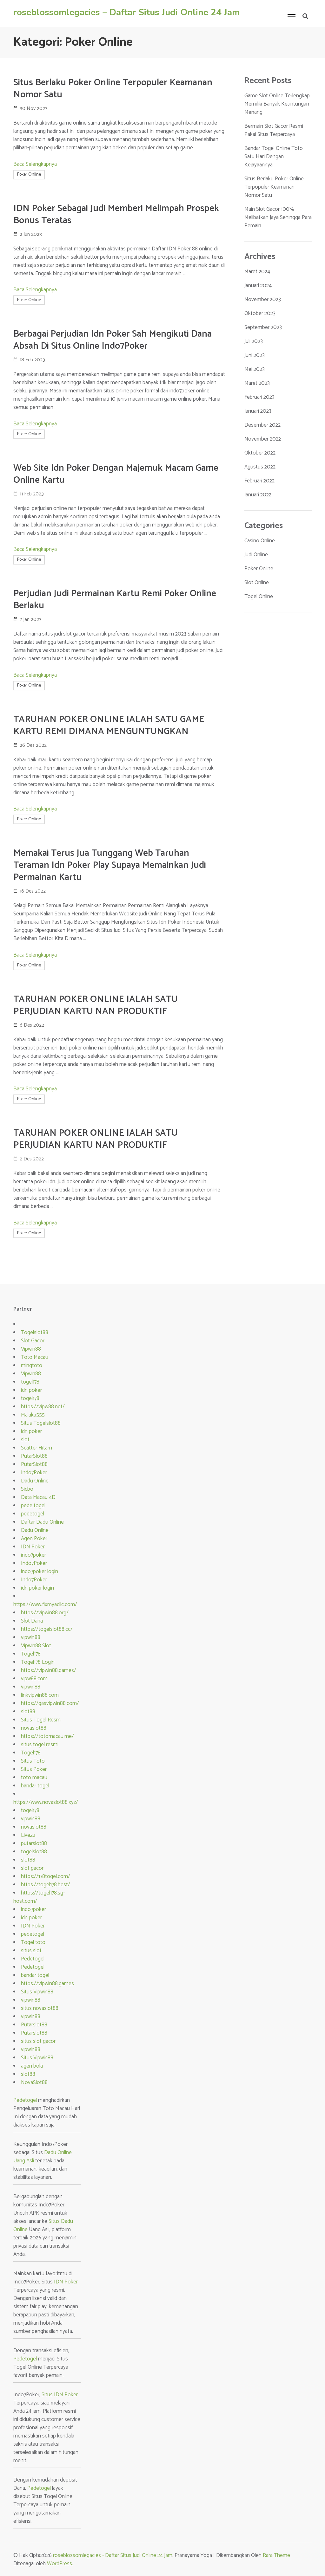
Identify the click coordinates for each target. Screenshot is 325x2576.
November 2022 (262, 439)
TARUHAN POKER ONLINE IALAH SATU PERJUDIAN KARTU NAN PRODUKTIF (95, 1005)
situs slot (31, 1950)
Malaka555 (33, 1415)
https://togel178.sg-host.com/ (39, 1897)
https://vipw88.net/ (43, 1406)
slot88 (28, 1711)
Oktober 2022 (259, 453)
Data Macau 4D (38, 1497)
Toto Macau (34, 1357)
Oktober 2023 (259, 313)
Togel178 (31, 1654)
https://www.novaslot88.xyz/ (45, 1802)
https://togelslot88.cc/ (47, 1629)
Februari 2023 (259, 397)
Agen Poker (34, 1538)
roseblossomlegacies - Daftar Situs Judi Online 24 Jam (112, 2555)
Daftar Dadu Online (42, 1522)
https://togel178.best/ (45, 1884)
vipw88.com (34, 1678)
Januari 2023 (257, 411)
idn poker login (37, 1588)
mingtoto (31, 1365)
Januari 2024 (258, 285)
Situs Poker (34, 1769)
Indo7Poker (34, 1472)
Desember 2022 (262, 425)
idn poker (31, 1390)
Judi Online (256, 554)
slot (25, 1439)
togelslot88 (34, 1851)
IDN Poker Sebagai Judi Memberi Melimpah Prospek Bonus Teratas (116, 214)
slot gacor (32, 1868)
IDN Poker (33, 1546)
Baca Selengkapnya (35, 164)
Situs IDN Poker (60, 2394)
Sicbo (27, 1489)
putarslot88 (34, 1843)
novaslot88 (33, 1728)
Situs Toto (33, 1761)
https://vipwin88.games (47, 1983)
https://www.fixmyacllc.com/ (45, 1604)
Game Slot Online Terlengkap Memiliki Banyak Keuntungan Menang (277, 104)
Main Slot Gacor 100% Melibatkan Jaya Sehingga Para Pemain (278, 217)
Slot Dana (32, 1621)
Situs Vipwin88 (37, 1991)
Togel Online (258, 596)
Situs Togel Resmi (41, 1719)
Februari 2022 (259, 480)
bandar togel (35, 1785)
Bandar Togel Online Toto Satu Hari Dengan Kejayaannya (273, 156)
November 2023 (262, 299)
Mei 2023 (254, 369)
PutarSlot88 (34, 1456)
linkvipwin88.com (40, 1695)
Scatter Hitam (36, 1447)
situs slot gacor (38, 2041)
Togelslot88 (34, 1332)
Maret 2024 (257, 271)
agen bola (32, 2066)
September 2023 (263, 327)
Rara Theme (276, 2555)
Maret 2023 (257, 383)
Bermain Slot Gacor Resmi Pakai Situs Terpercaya (273, 130)
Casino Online (259, 540)
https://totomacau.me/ (47, 1736)
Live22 (28, 1835)
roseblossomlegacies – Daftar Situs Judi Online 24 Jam (126, 12)
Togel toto (33, 1942)
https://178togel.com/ (45, 1876)
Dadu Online (35, 1480)
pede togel (33, 1505)
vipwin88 (30, 1637)
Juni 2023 (254, 355)
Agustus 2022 (259, 466)
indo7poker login (39, 1571)
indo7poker (33, 1555)
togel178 (30, 1382)
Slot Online (256, 582)
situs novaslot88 (39, 2008)
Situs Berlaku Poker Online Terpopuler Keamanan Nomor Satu (112, 88)
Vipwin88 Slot (36, 1645)
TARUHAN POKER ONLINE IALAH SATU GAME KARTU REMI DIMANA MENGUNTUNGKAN (108, 725)
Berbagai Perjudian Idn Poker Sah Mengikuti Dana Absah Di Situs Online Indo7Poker (112, 340)
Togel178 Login (38, 1662)
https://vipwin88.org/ (45, 1612)
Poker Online (29, 174)
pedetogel (32, 1513)
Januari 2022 (257, 494)
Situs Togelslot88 (41, 1423)
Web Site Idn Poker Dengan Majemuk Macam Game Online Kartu (115, 474)
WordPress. (60, 2563)
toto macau (34, 1777)
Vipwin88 (31, 1349)
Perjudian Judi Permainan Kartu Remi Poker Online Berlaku (114, 599)
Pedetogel (32, 1958)
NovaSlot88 (34, 2082)
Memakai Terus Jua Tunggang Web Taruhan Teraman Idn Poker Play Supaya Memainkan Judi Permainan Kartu (109, 865)
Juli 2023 (253, 341)
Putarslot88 (34, 2024)
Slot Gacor (32, 1340)
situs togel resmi (39, 1744)
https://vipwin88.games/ (48, 1670)
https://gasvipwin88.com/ (50, 1703)
